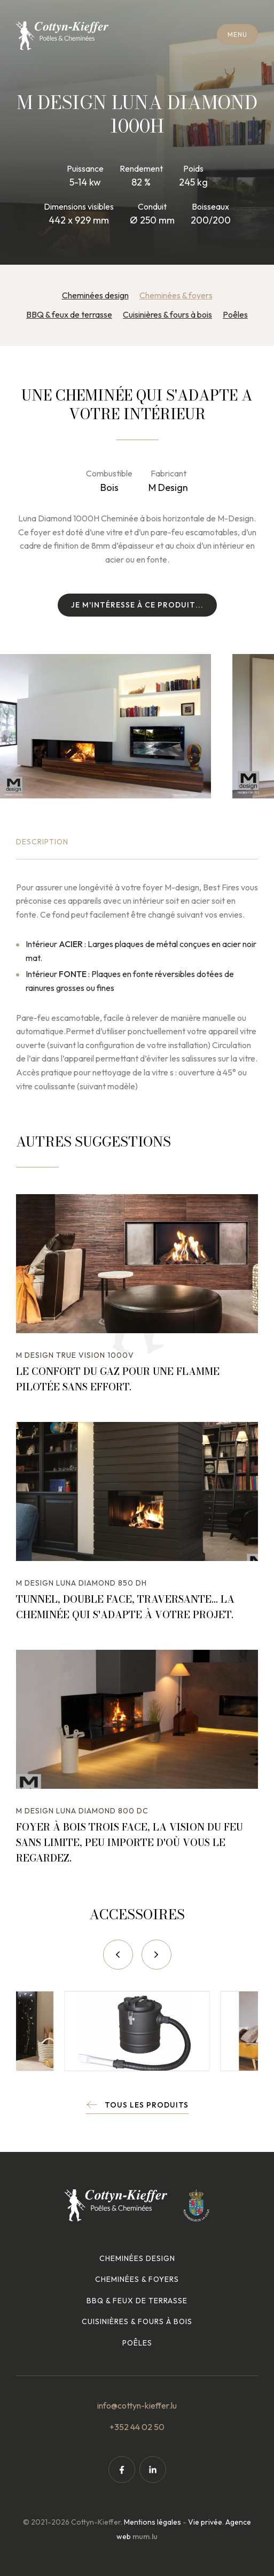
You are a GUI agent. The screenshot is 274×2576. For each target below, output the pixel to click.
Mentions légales (152, 2522)
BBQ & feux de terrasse (69, 314)
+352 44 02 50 (137, 2426)
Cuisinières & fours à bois (167, 314)
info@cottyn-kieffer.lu (137, 2405)
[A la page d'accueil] (62, 35)
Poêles (235, 314)
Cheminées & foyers (176, 295)
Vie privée (205, 2522)
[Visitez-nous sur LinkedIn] (152, 2469)
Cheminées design (95, 295)
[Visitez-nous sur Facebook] (121, 2469)
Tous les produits (147, 2105)
